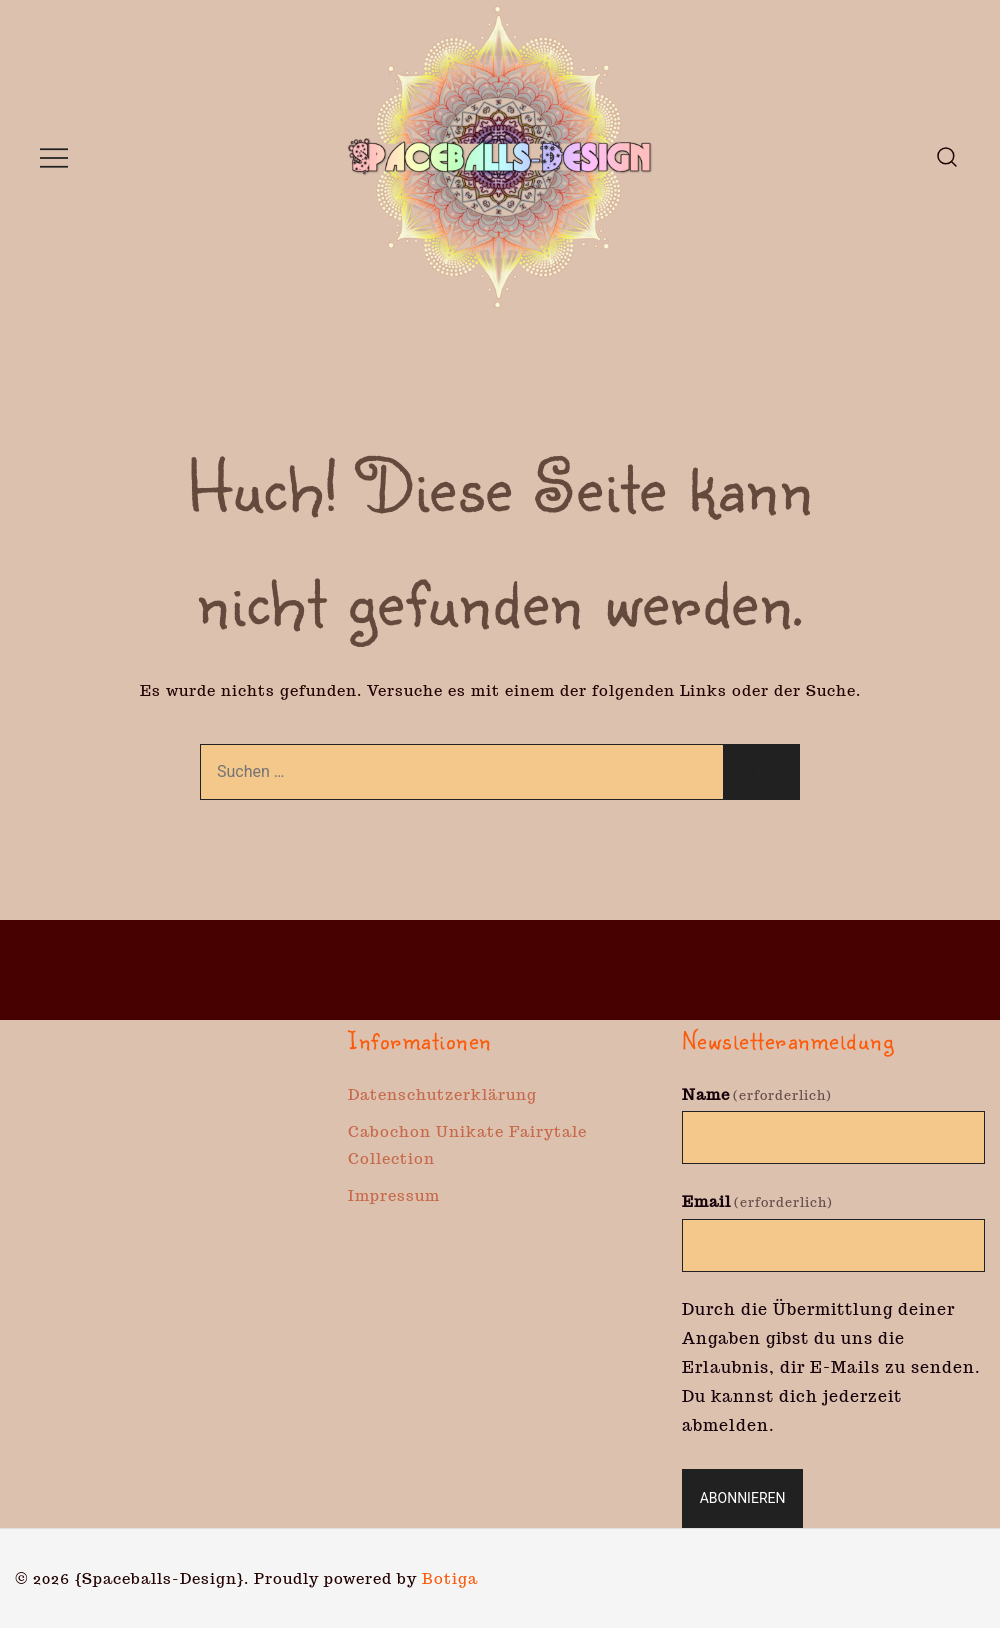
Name (757, 1094)
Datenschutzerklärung (442, 1094)
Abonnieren (743, 1498)
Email (757, 1201)
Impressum (394, 1195)
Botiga (450, 1578)
